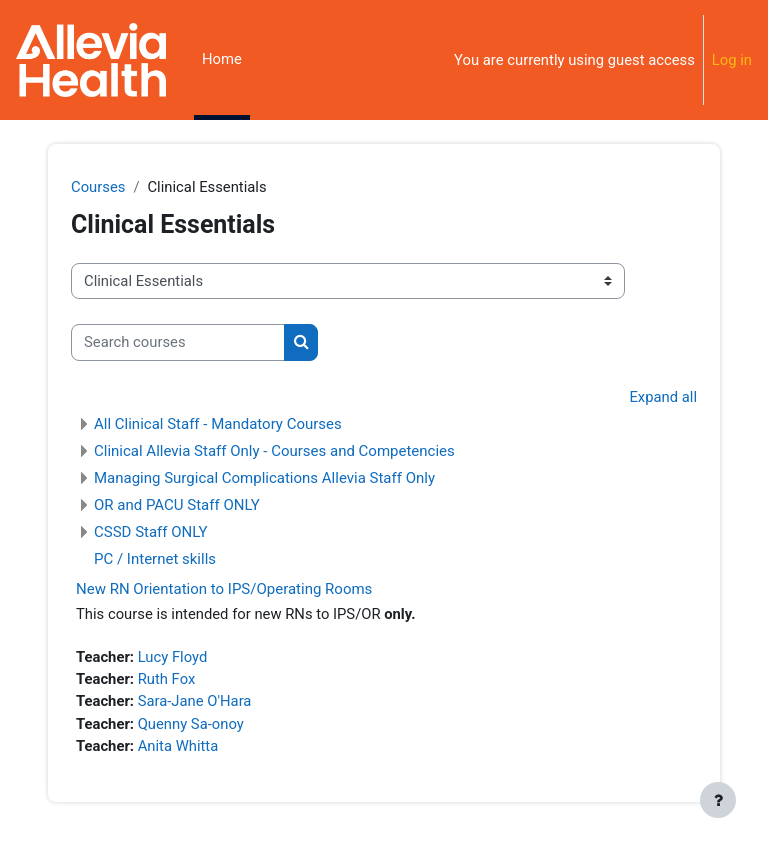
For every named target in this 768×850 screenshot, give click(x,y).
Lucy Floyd (173, 657)
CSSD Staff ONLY (151, 532)
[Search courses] (178, 342)
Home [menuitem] (222, 59)
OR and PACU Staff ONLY (177, 505)
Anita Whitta (178, 746)
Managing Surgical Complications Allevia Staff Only (264, 478)
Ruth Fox (167, 679)
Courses (98, 187)
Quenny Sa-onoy (191, 724)
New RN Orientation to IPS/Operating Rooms (224, 589)
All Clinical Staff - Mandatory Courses (218, 424)
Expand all (663, 397)
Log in (732, 60)
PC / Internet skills (155, 559)
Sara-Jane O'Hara (195, 701)
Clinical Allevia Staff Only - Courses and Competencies (274, 451)
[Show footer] (718, 800)
